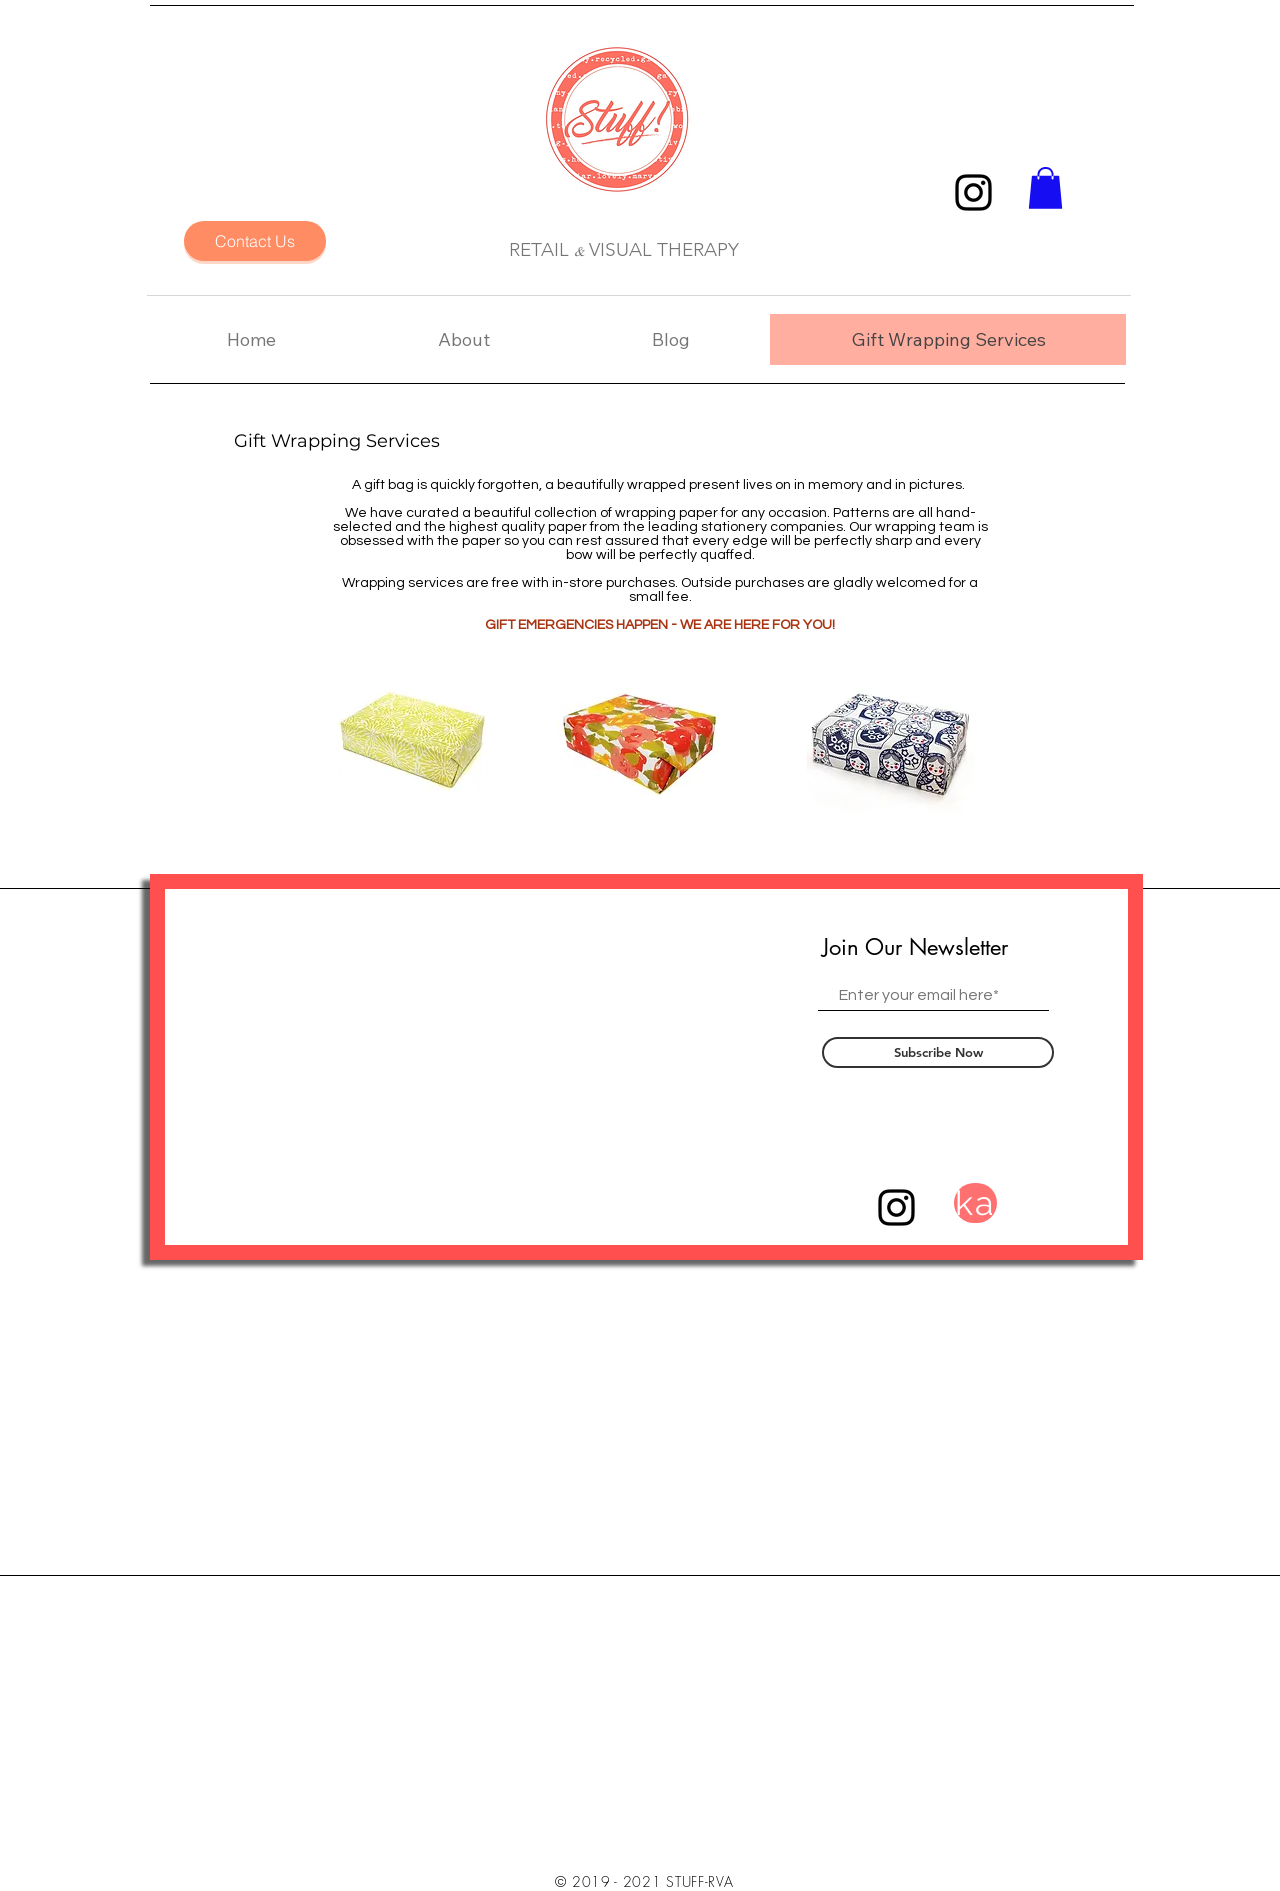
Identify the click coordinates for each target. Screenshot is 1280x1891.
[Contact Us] (255, 241)
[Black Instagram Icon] (973, 192)
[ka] (975, 1203)
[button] (1045, 188)
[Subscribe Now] (938, 1052)
